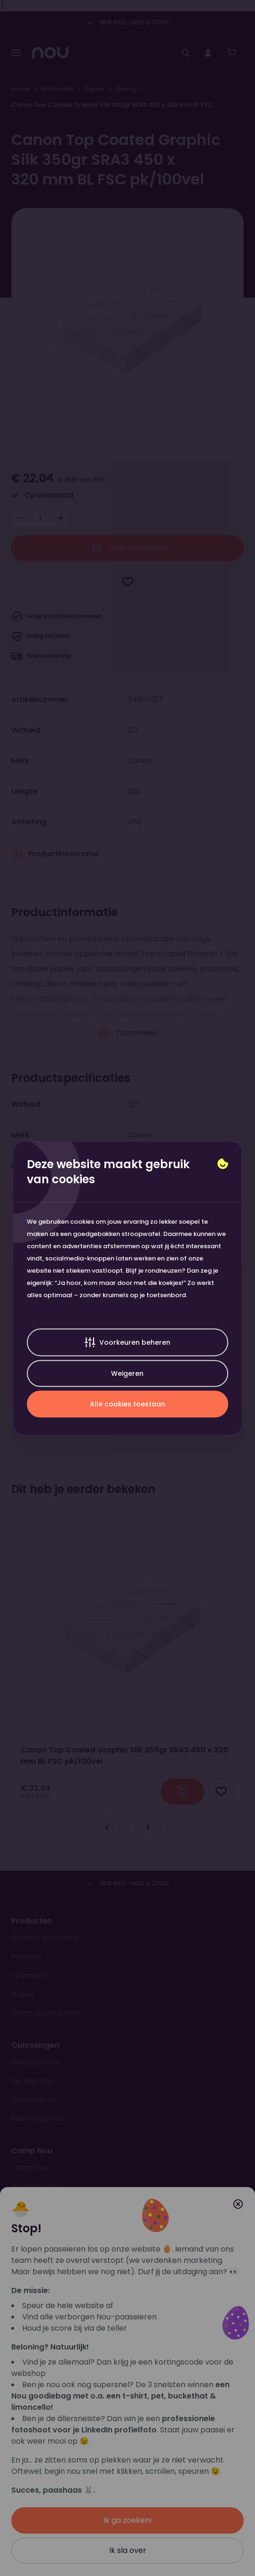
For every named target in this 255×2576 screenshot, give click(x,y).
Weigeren (127, 1373)
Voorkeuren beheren (127, 1342)
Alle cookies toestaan (127, 1403)
